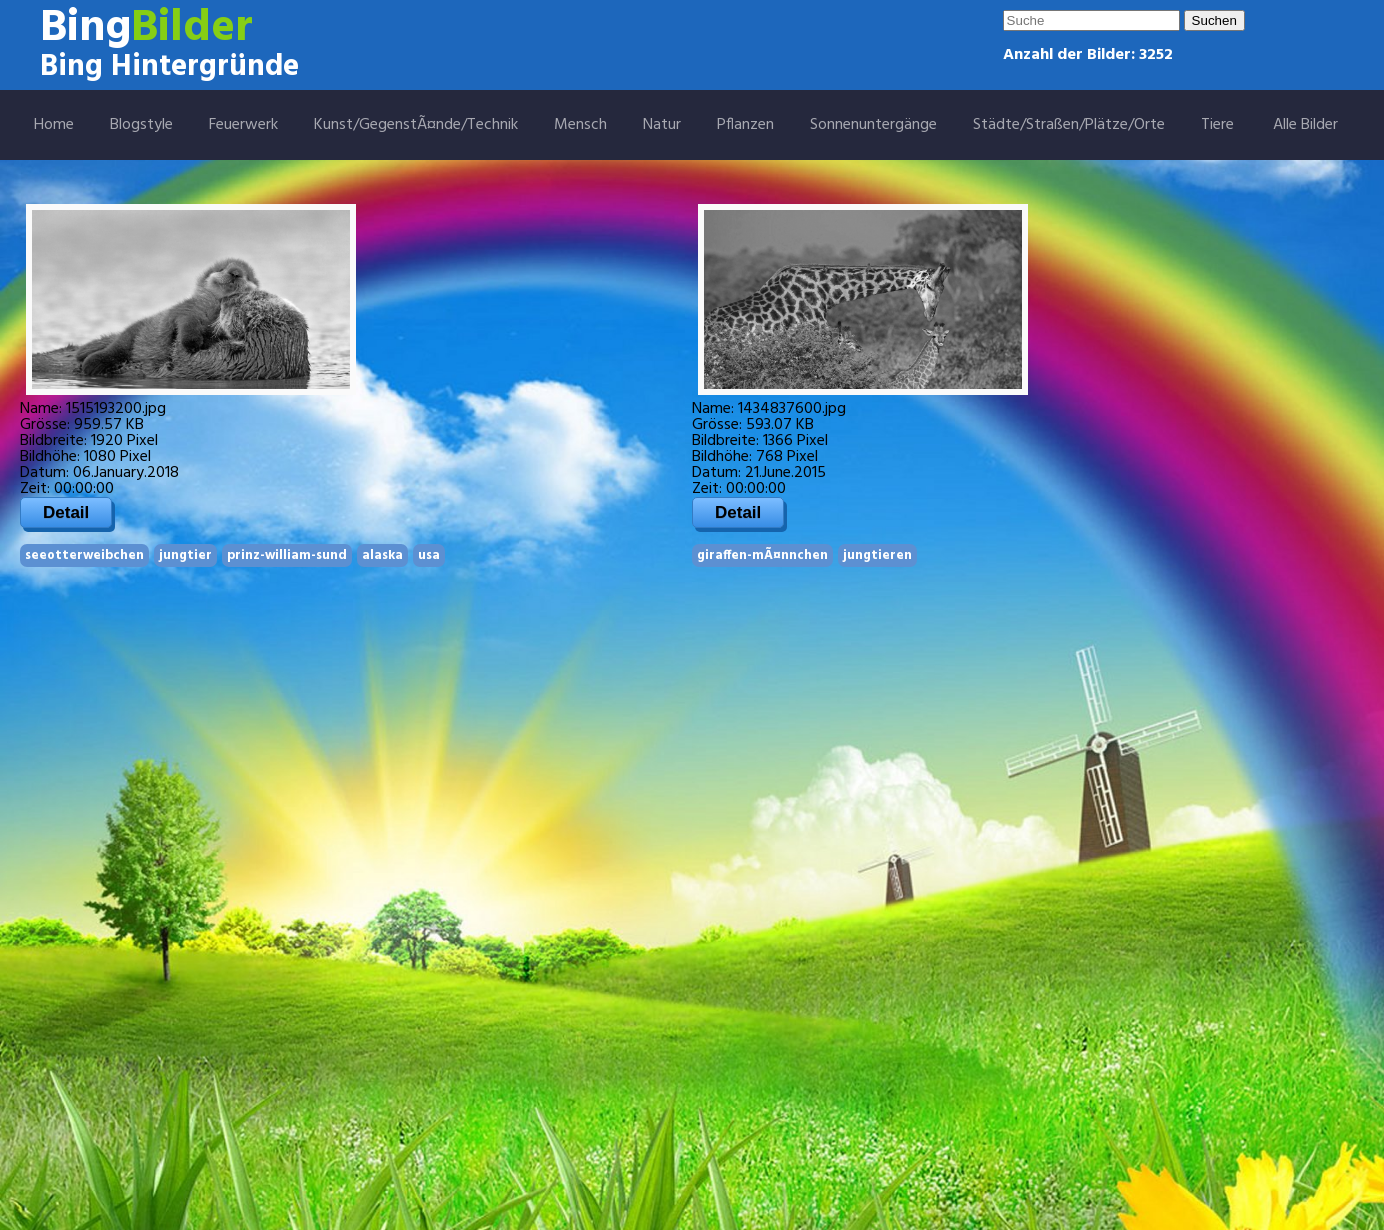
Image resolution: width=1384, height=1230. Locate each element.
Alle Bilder (1305, 125)
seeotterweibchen (84, 555)
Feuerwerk (243, 125)
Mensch (580, 125)
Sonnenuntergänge (873, 125)
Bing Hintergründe (169, 67)
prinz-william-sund (287, 555)
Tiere (1217, 125)
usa (429, 555)
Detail (66, 512)
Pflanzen (745, 125)
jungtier (185, 555)
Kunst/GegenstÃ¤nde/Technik (416, 125)
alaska (382, 555)
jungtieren (877, 555)
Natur (662, 125)
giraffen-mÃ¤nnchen (762, 555)
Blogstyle (141, 125)
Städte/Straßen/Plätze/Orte (1069, 125)
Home (54, 125)
